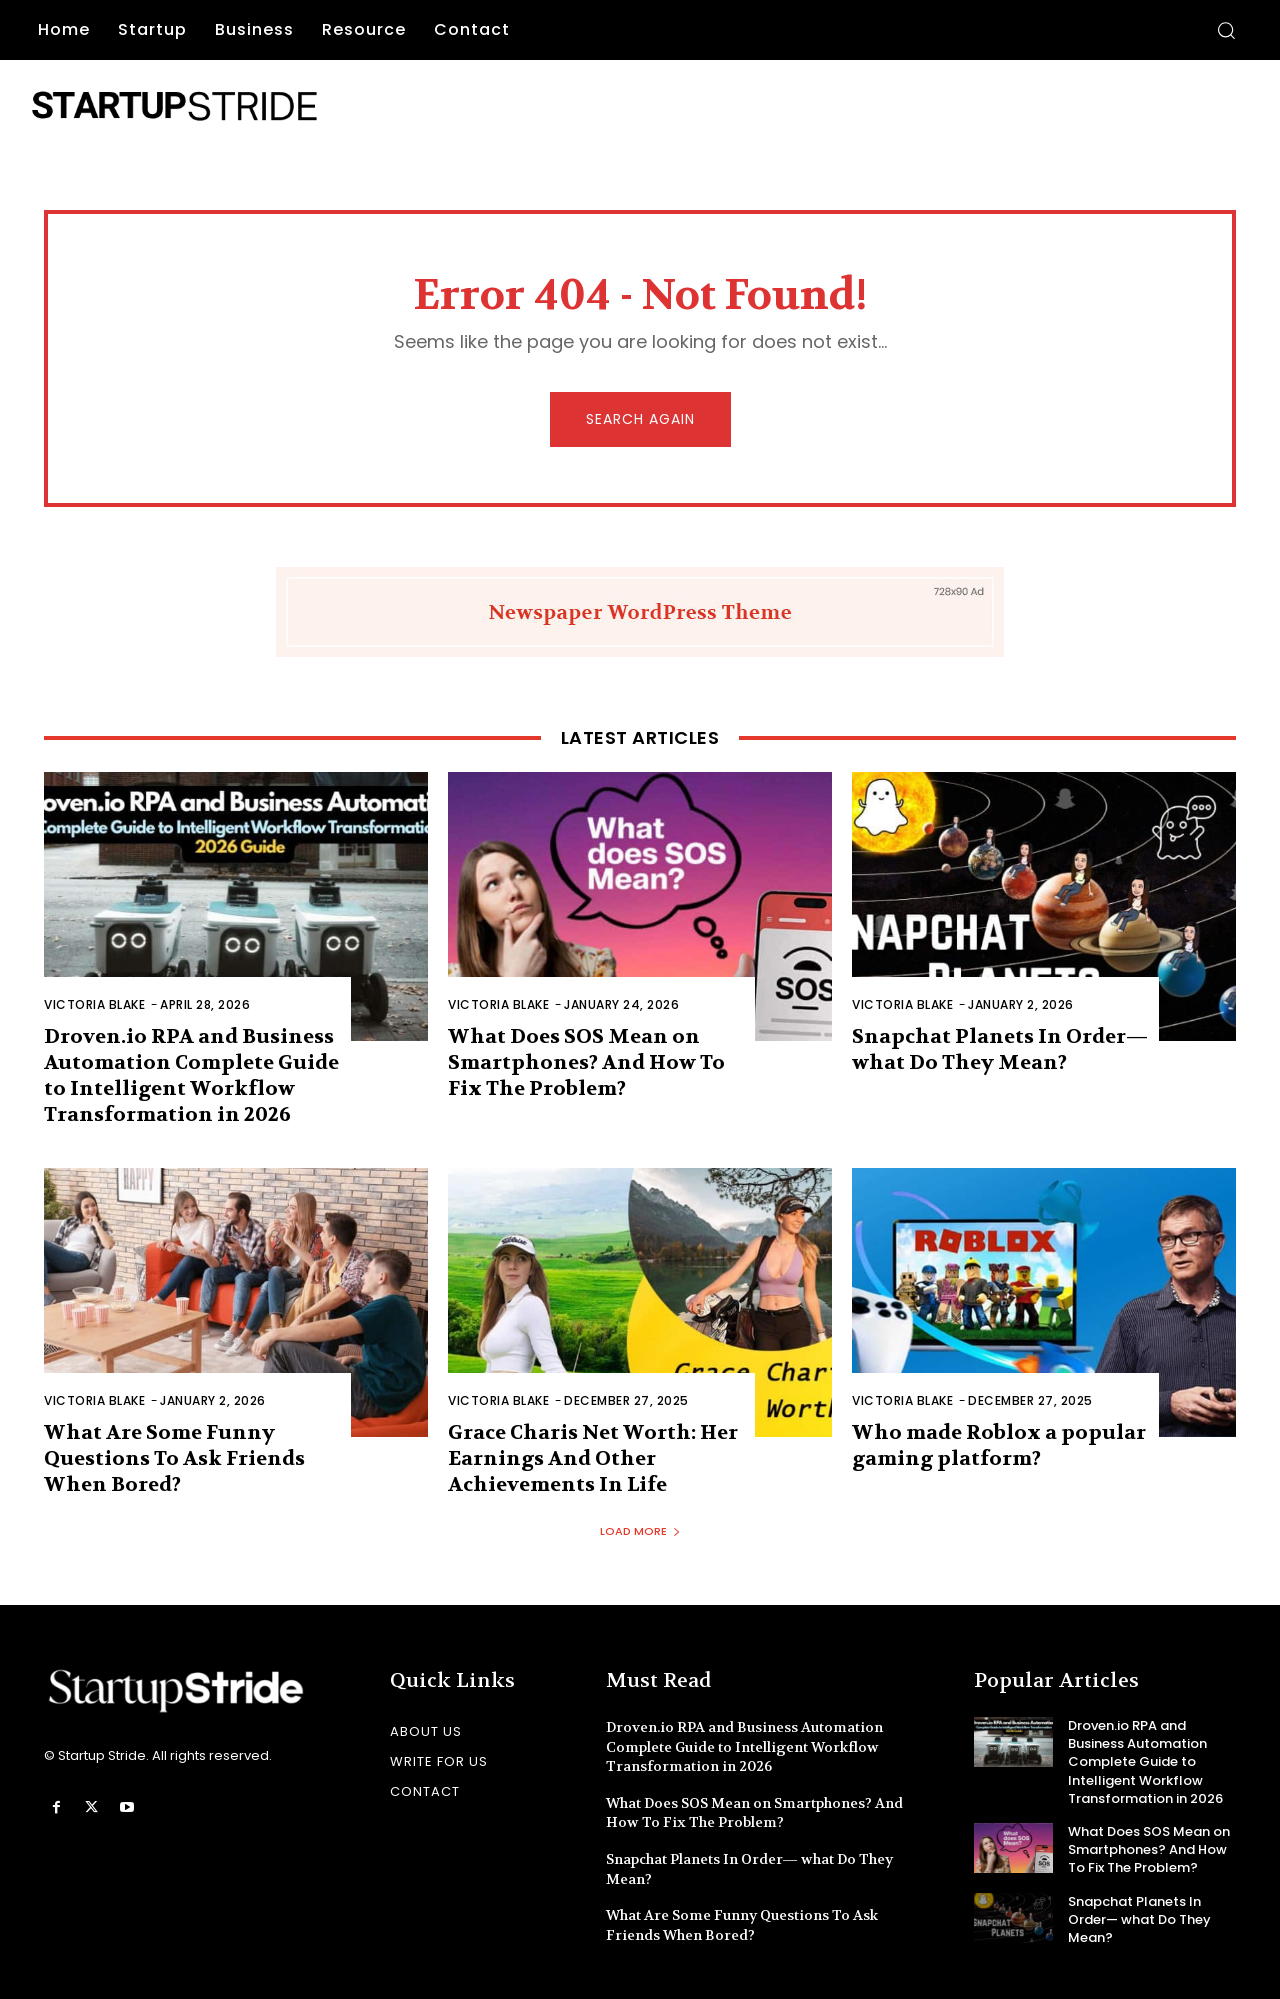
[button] (1226, 30)
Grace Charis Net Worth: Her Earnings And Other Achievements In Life (593, 1458)
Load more (640, 1531)
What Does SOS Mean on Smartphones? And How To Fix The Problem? (586, 1062)
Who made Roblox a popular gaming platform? (999, 1445)
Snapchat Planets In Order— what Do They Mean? (1000, 1049)
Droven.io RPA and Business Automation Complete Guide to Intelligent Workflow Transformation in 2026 (191, 1075)
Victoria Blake (94, 1004)
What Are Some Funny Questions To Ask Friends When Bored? (174, 1458)
